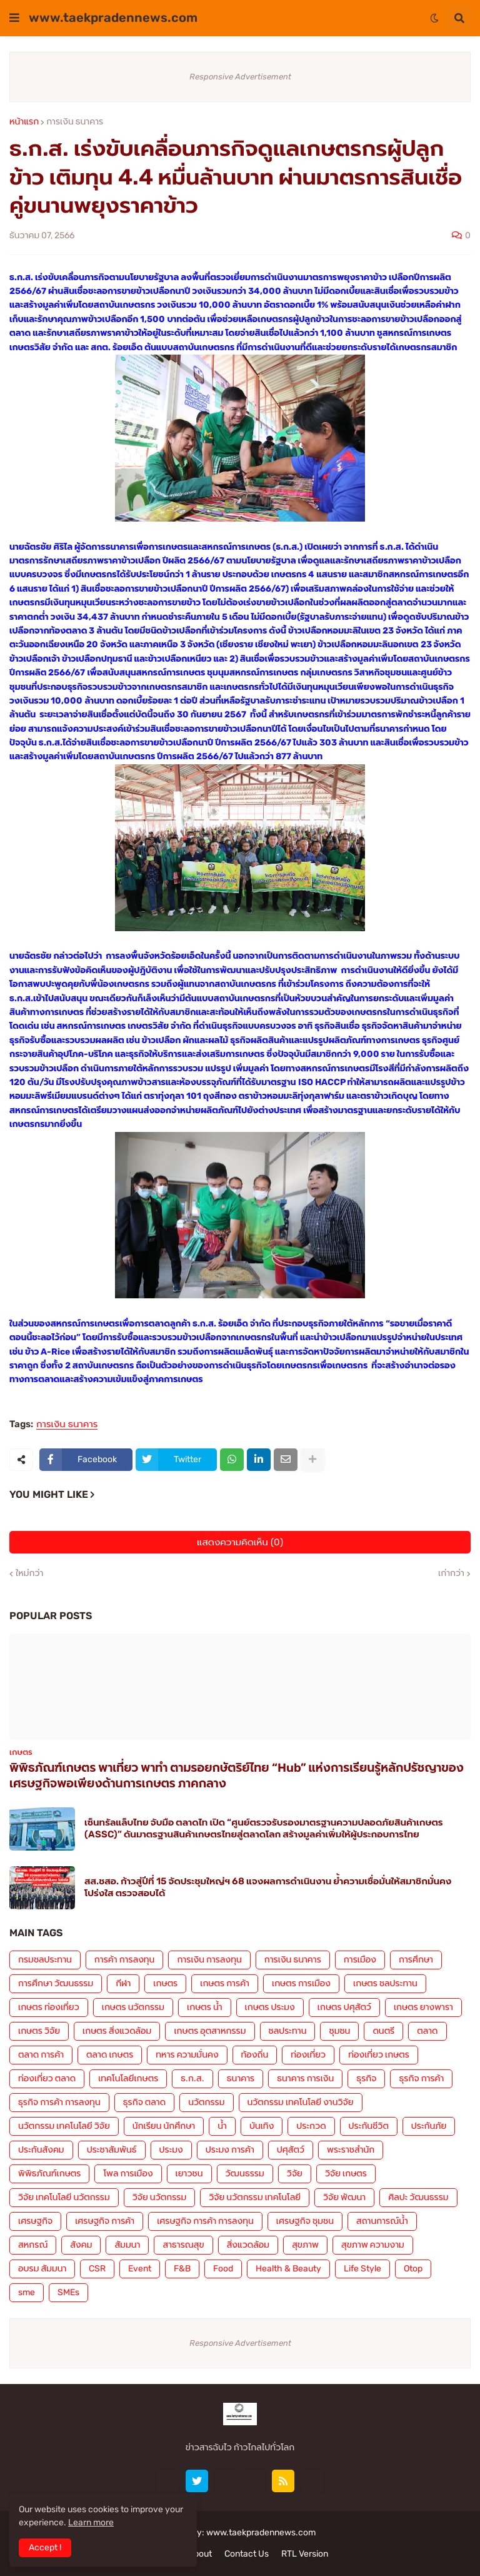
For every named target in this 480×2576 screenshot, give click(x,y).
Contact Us (246, 2553)
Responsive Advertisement (240, 76)
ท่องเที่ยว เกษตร (378, 2054)
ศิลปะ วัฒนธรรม (418, 2197)
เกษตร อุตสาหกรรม (210, 2031)
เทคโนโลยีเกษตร (128, 2078)
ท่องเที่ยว (308, 2054)
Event (139, 2268)
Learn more (91, 2522)
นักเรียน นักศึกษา (163, 2126)
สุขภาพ (305, 2245)
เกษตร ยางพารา (423, 2007)
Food (223, 2268)
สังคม (81, 2245)
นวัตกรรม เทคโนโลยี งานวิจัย (301, 2102)
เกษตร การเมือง (301, 1983)
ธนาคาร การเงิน (305, 2078)
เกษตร (165, 1983)
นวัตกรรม (206, 2102)
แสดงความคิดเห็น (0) (240, 1542)
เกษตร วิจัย (39, 2031)
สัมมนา (127, 2245)
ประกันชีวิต (369, 2126)
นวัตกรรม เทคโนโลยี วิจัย (64, 2126)
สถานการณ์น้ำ (382, 2221)
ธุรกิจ (366, 2078)
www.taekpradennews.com (113, 17)
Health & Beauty (288, 2268)
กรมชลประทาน (45, 1959)
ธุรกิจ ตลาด (144, 2102)
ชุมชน (339, 2031)
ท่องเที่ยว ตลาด (47, 2078)
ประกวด (311, 2126)
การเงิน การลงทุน (209, 1959)
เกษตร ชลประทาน (385, 1983)
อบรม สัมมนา (42, 2268)
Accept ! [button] (45, 2547)
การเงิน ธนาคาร (74, 122)
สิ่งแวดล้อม (248, 2245)
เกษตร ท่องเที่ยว (48, 2007)
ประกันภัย (429, 2126)
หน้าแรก (24, 122)
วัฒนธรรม (245, 2173)
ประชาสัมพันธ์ (112, 2149)
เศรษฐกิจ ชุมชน (305, 2221)
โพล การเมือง (127, 2173)
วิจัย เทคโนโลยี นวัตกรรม (64, 2197)
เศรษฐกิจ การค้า (104, 2221)
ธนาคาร (240, 2078)
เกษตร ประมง (270, 2007)
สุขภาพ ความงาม (372, 2245)
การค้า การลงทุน (124, 1959)
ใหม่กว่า (29, 1573)
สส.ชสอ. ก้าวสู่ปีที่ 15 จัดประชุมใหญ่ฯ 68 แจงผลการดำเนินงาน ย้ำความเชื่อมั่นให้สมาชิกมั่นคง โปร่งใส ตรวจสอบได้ (267, 1887)
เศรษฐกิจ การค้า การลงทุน (205, 2221)
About (200, 2553)
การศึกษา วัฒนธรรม (55, 1983)
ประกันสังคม (41, 2149)
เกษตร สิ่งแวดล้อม (116, 2031)
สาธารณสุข (183, 2245)
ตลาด (427, 2031)
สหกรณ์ (33, 2245)
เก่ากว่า (451, 1573)
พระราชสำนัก (350, 2149)
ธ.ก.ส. (192, 2078)
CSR (97, 2268)
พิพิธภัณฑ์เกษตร (49, 2173)
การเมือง (360, 1959)
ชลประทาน (288, 2031)
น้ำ (222, 2126)
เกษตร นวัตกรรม (133, 2007)
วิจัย (294, 2173)
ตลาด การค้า (41, 2054)
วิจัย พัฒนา (344, 2197)
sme (26, 2292)
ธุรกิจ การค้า (421, 2078)
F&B (182, 2268)
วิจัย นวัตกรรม (159, 2197)
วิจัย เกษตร (346, 2173)
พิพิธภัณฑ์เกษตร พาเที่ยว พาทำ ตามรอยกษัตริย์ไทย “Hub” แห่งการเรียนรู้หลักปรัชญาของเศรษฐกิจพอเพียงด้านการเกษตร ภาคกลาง (236, 1775)
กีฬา (123, 1983)
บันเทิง (261, 2126)
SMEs (68, 2292)
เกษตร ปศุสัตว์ (344, 2007)
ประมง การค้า (230, 2149)
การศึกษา (416, 1959)
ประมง (171, 2149)
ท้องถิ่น (255, 2054)
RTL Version (304, 2553)
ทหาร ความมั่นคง (187, 2054)
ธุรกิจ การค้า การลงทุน (59, 2102)
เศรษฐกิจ (35, 2221)
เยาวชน (189, 2173)
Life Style (362, 2268)
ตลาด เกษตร (109, 2054)
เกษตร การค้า (224, 1983)
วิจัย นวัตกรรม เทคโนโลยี (255, 2197)
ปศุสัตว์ (290, 2149)
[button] (14, 18)
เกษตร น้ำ (204, 2007)
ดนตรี (383, 2031)
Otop (413, 2268)
